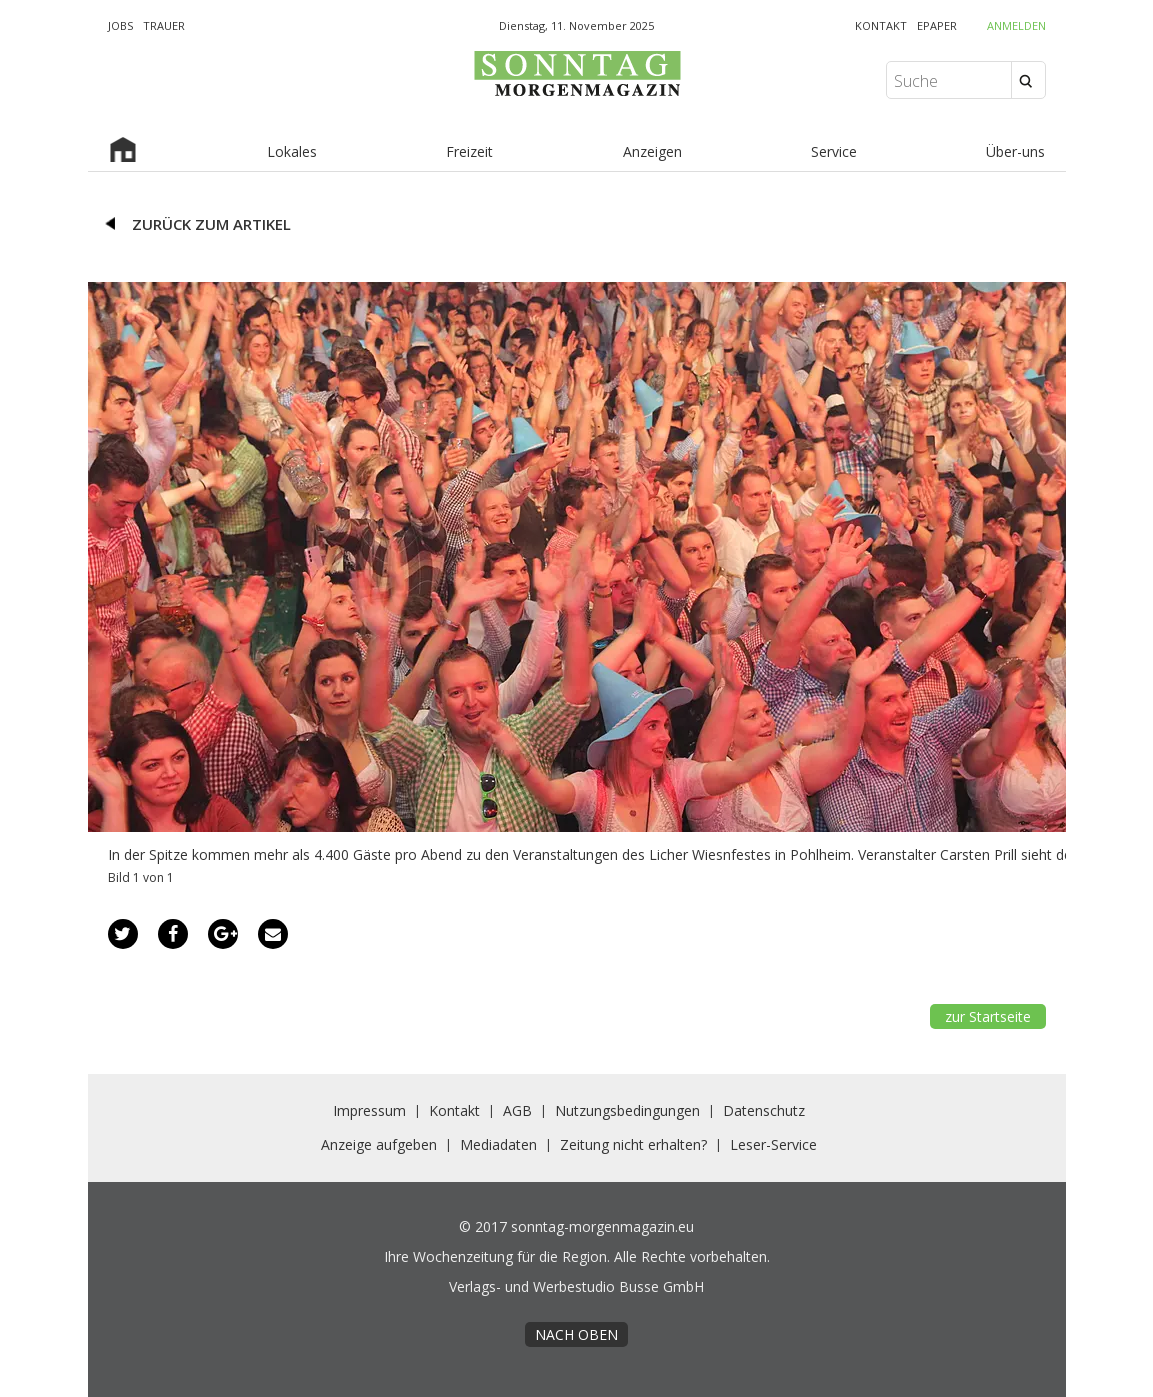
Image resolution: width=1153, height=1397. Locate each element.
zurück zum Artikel (211, 224)
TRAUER (164, 25)
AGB (517, 1110)
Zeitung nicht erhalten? (633, 1144)
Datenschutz (764, 1110)
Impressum (369, 1110)
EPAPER (937, 25)
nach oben (576, 1334)
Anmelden (1016, 25)
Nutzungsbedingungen (627, 1110)
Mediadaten (498, 1144)
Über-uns (1015, 151)
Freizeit (469, 151)
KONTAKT (881, 25)
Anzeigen (652, 151)
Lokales (292, 151)
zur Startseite (988, 1016)
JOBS (120, 25)
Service (834, 151)
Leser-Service (773, 1144)
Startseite (123, 152)
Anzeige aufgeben (379, 1144)
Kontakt (454, 1110)
